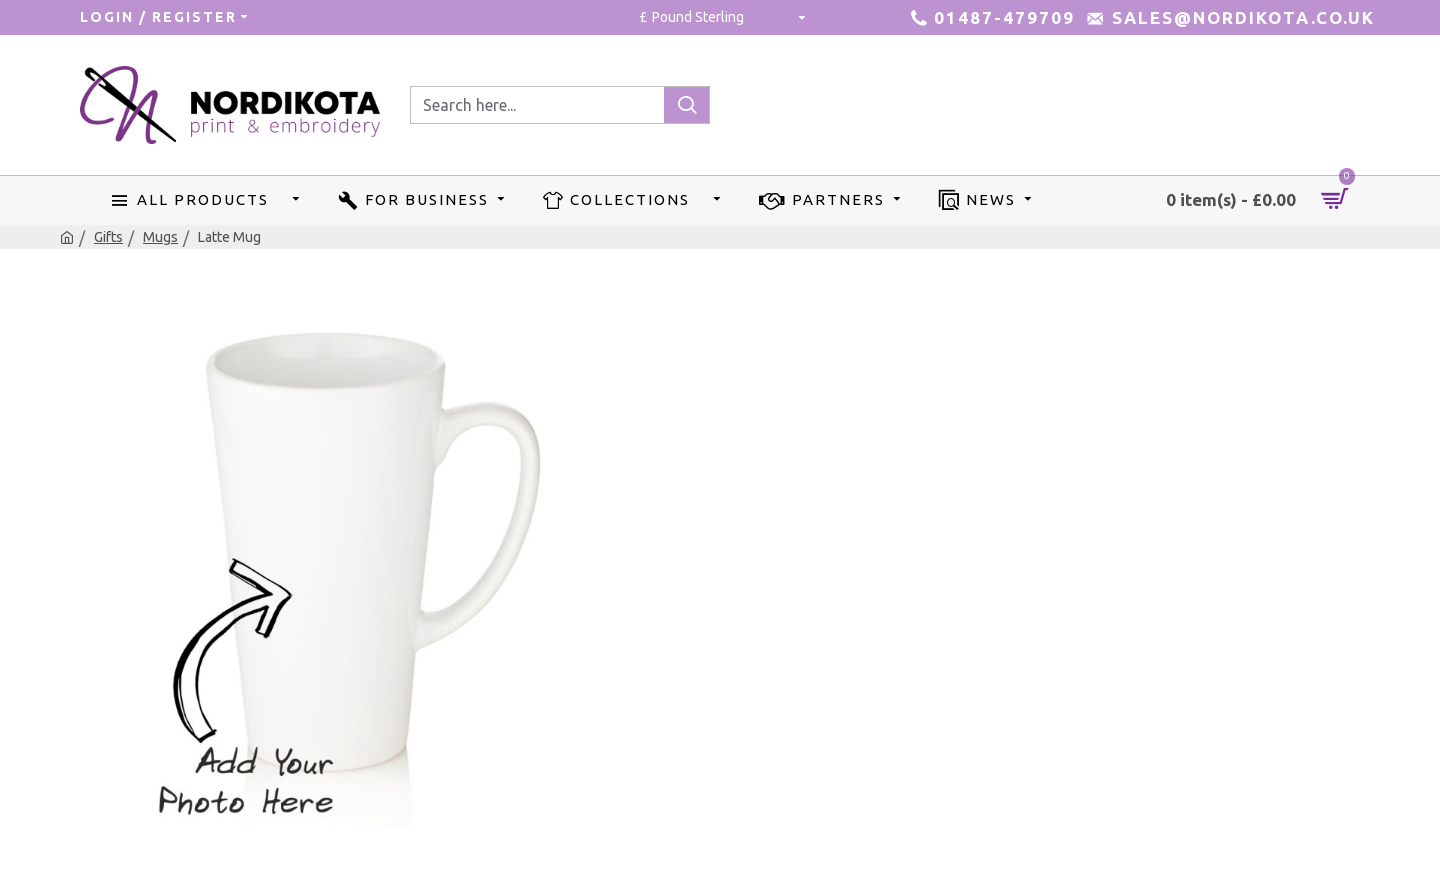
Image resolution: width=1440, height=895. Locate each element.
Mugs (160, 237)
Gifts (108, 237)
